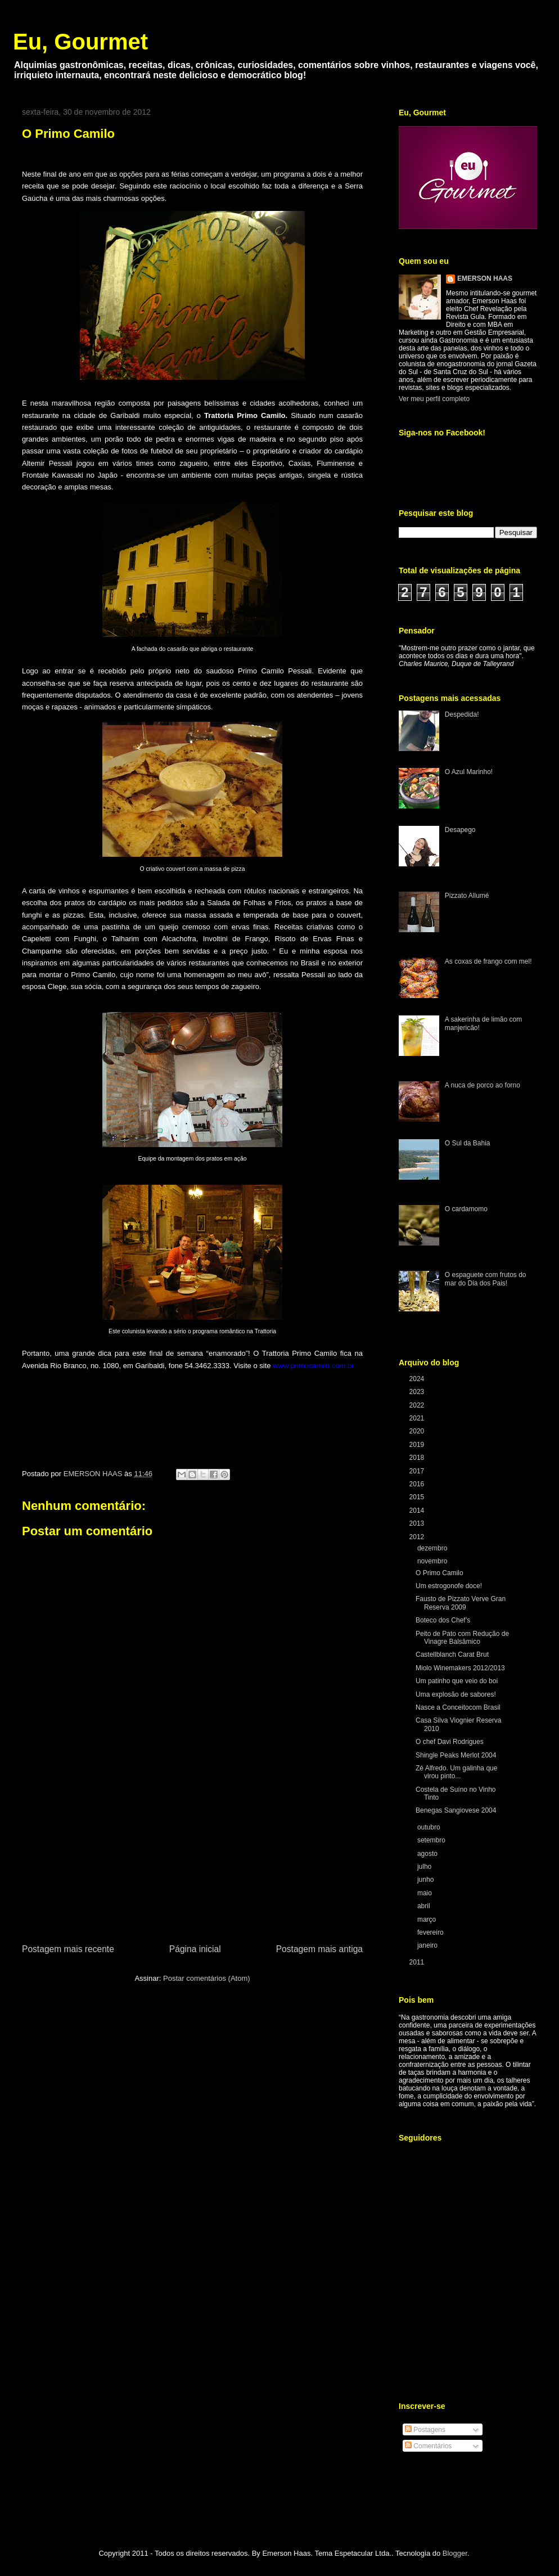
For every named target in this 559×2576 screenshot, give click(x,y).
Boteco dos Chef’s (443, 1620)
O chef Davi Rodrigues (450, 1742)
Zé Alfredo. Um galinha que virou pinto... (456, 1772)
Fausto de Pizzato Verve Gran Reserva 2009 (461, 1603)
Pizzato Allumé (467, 896)
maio (425, 1893)
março (427, 1919)
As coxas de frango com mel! (488, 961)
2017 (417, 1471)
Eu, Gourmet (80, 41)
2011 (417, 1962)
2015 (417, 1497)
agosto (428, 1854)
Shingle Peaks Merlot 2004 (456, 1755)
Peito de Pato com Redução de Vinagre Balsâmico (462, 1638)
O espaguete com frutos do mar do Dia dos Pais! (485, 1279)
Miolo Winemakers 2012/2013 (460, 1668)
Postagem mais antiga (319, 1949)
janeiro (428, 1945)
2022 (417, 1405)
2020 (417, 1431)
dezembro (433, 1548)
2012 (417, 1537)
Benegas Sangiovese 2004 (456, 1810)
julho (425, 1867)
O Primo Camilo (439, 1573)
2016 (417, 1484)
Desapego (460, 830)
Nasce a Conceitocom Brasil (458, 1707)
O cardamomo (466, 1209)
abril (424, 1906)
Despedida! (462, 714)
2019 (417, 1445)
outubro (429, 1827)
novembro (433, 1561)
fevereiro (431, 1932)
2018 (417, 1458)
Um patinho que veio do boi (457, 1681)
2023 (417, 1392)
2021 (417, 1418)
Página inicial (195, 1949)
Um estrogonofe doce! (449, 1586)
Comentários (428, 2446)
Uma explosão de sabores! (456, 1694)
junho (426, 1879)
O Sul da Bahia (467, 1143)
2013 (417, 1523)
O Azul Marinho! (469, 772)
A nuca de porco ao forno (482, 1085)
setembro (432, 1840)
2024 (417, 1379)
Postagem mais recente (68, 1949)
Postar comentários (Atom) (206, 1978)
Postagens (425, 2430)
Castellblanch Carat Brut (452, 1654)
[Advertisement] (192, 1857)
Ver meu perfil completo (434, 399)
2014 (417, 1510)
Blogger (455, 2553)
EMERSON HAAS (484, 278)
